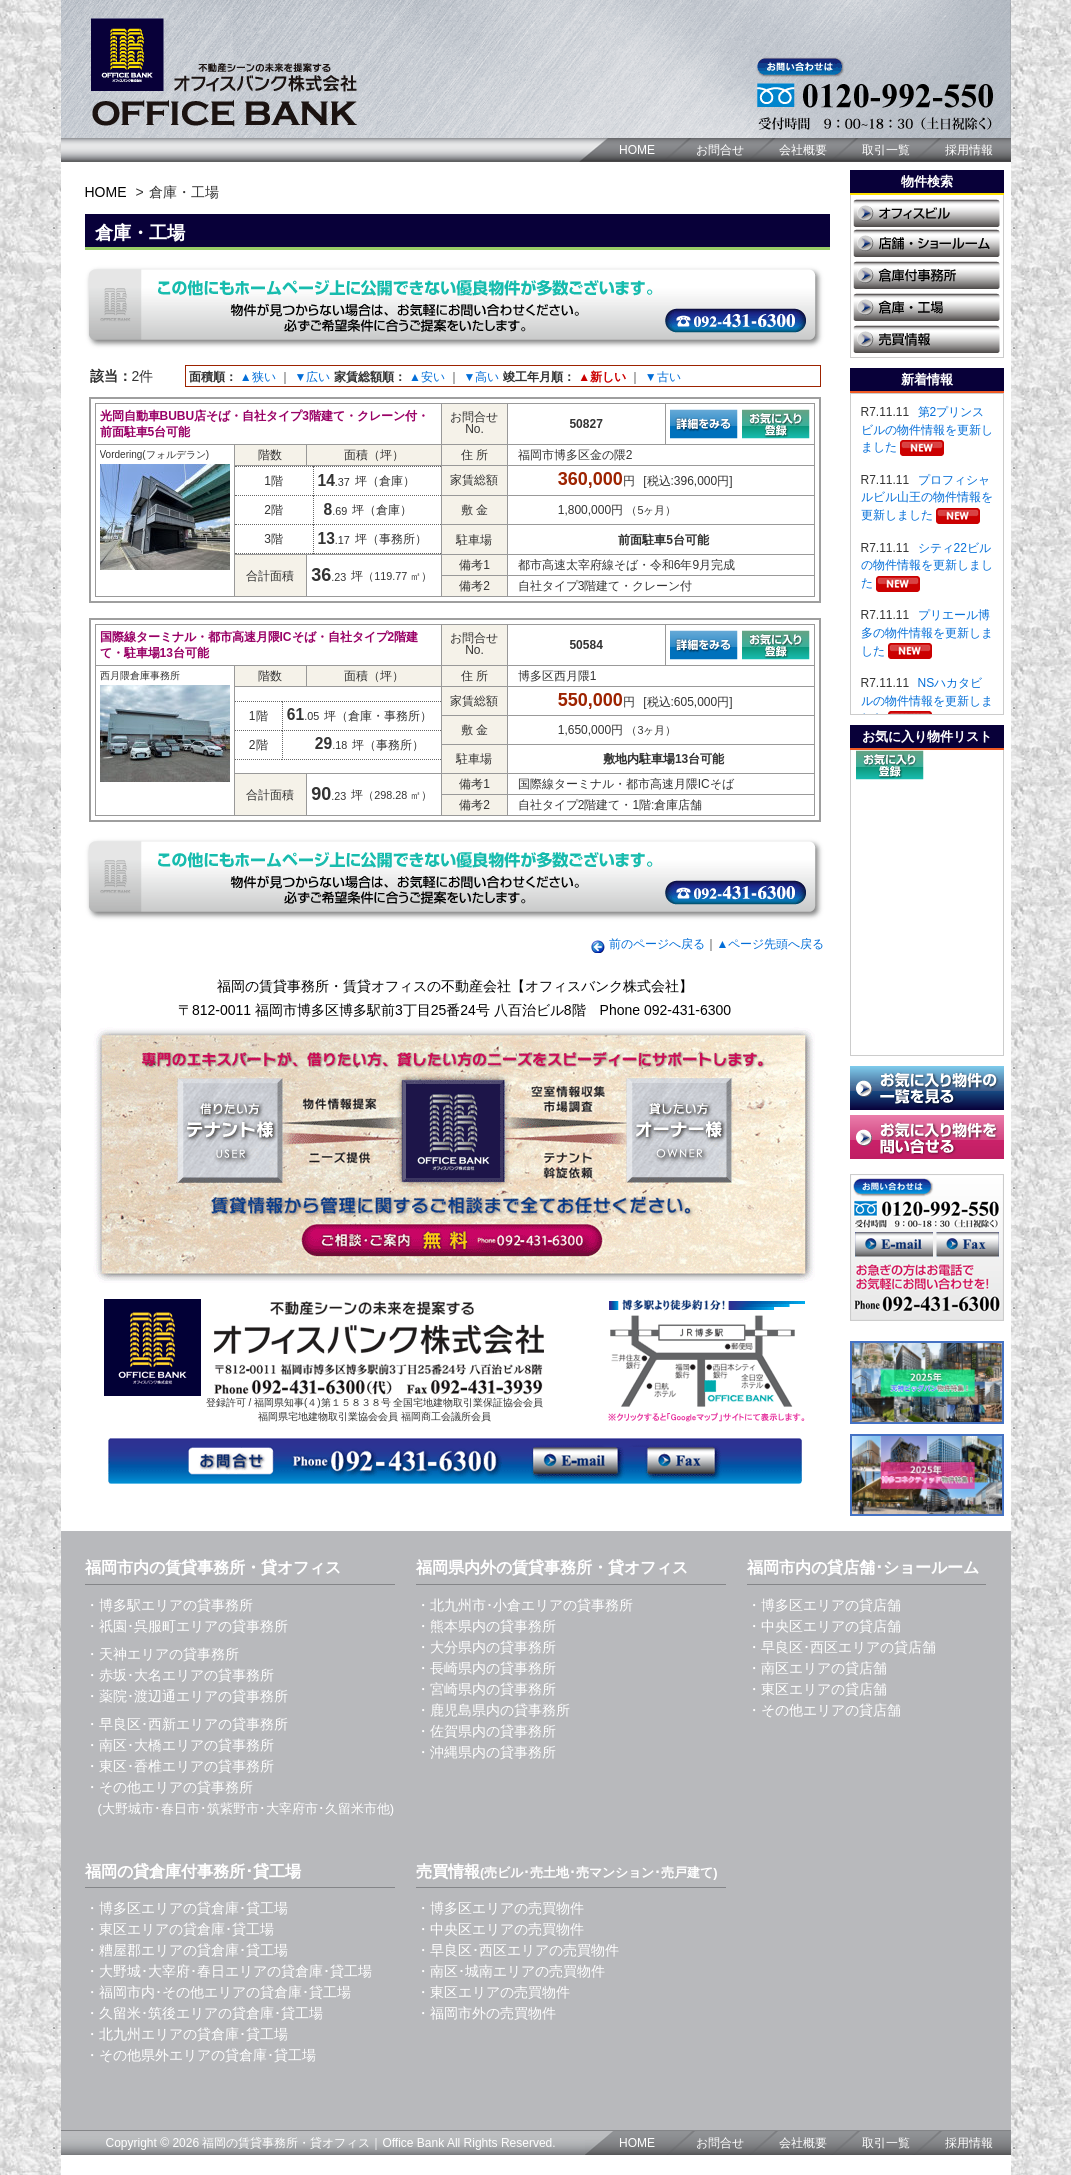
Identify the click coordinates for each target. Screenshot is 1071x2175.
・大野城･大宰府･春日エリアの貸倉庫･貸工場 (228, 1971)
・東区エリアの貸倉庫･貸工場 (179, 1929)
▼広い (312, 377)
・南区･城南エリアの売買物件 (510, 1971)
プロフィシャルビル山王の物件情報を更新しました (927, 497)
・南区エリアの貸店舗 (817, 1668)
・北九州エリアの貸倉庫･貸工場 (186, 2034)
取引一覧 (886, 150)
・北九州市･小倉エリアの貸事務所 (524, 1605)
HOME (637, 150)
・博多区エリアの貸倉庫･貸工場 (186, 1908)
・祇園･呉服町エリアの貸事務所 (186, 1626)
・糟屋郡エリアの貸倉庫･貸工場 (186, 1950)
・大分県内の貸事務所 (486, 1647)
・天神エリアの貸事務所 (162, 1654)
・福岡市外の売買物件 (486, 2013)
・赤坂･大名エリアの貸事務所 (179, 1675)
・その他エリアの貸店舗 (824, 1710)
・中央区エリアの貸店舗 (824, 1626)
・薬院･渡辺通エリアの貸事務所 (186, 1696)
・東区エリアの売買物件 (493, 1992)
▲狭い (258, 377)
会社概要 (803, 150)
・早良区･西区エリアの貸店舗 (841, 1647)
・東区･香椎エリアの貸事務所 (179, 1766)
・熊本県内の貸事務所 (486, 1626)
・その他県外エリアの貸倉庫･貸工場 (200, 2055)
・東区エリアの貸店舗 (817, 1689)
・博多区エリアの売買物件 (500, 1908)
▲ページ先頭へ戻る (771, 944)
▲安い (427, 377)
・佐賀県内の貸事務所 (486, 1731)
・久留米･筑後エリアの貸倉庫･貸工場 (204, 2013)
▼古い (663, 377)
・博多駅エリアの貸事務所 (169, 1605)
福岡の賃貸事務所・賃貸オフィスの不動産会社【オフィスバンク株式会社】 (455, 986)
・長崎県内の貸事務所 (486, 1668)
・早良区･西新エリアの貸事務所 (186, 1724)
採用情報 (969, 150)
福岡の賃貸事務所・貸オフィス (286, 2143)
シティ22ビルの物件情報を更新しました (927, 565)
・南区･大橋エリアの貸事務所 (179, 1745)
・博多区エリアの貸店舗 (824, 1605)
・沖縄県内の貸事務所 (486, 1752)
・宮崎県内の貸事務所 (486, 1689)
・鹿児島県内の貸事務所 (493, 1710)
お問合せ (720, 150)
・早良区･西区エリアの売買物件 (517, 1950)
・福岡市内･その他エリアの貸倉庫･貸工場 (218, 1992)
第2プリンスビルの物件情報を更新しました (927, 429)
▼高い (482, 377)
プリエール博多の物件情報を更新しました (927, 632)
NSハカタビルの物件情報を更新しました (927, 700)
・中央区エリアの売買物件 (500, 1929)
